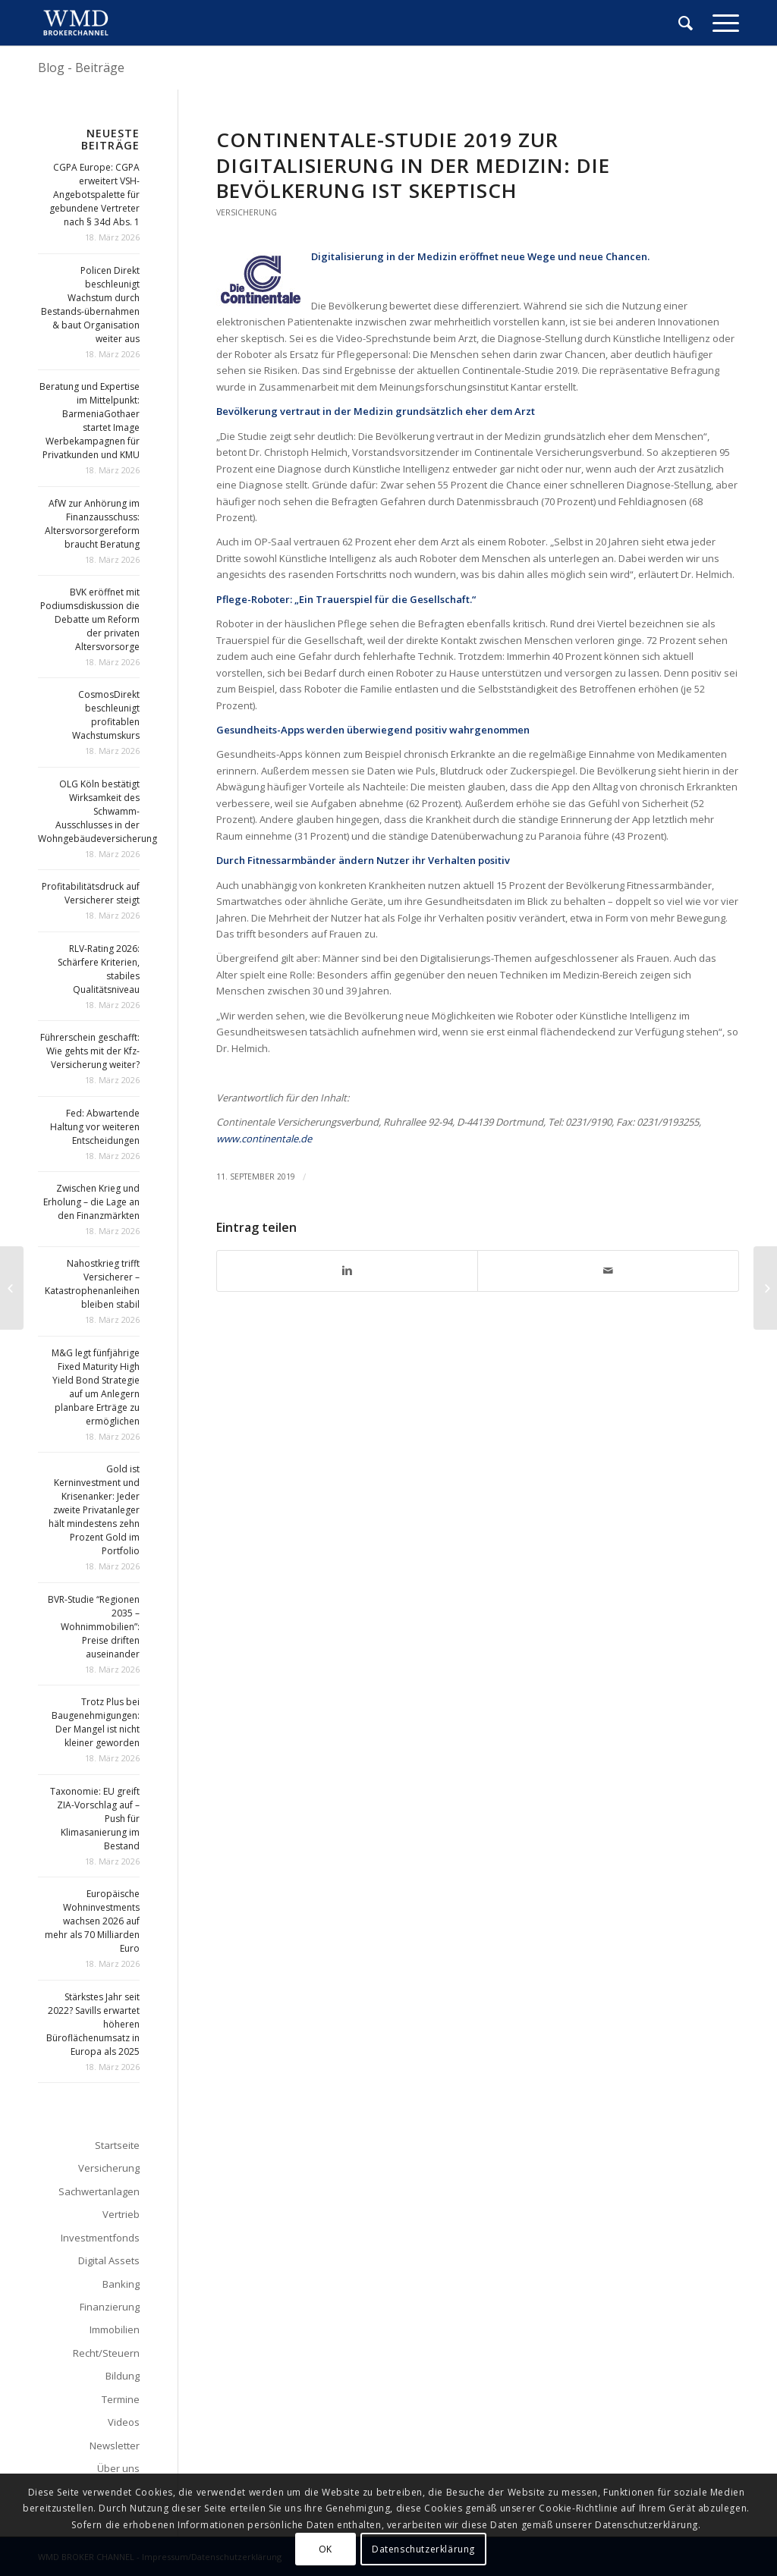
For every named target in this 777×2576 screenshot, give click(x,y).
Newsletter (115, 2445)
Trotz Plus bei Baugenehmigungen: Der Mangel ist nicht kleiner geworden (96, 1722)
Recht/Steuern (106, 2353)
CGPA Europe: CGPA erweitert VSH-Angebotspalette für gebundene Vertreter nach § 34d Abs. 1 (94, 194)
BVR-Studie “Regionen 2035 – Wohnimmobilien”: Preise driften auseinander (94, 1626)
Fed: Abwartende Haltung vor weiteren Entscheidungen (95, 1127)
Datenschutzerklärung (423, 2549)
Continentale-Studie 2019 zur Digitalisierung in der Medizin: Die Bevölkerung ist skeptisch (413, 165)
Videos (124, 2422)
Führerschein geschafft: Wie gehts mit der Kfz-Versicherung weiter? (90, 1051)
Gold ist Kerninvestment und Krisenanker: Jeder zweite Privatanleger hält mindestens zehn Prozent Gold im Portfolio (94, 1509)
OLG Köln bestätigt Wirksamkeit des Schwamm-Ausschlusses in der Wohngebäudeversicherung (97, 811)
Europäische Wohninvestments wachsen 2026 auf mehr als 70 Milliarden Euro (92, 1921)
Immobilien (115, 2329)
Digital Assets (109, 2260)
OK (325, 2549)
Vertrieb (121, 2214)
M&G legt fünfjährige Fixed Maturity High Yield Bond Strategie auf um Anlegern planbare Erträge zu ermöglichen (96, 1387)
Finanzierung (110, 2307)
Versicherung (246, 212)
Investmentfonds (100, 2238)
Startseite (117, 2145)
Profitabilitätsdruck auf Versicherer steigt (91, 893)
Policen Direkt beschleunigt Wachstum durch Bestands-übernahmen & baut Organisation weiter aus (90, 304)
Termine (121, 2399)
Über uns (118, 2468)
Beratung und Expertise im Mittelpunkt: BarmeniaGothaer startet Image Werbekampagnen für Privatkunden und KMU (89, 420)
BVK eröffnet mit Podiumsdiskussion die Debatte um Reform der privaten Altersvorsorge (90, 619)
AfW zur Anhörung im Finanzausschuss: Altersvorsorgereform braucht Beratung (92, 524)
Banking (121, 2284)
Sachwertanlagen (99, 2191)
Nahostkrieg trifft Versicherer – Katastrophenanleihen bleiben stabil (92, 1284)
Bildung (122, 2376)
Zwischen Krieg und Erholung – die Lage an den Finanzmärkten (91, 1202)
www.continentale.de (264, 1138)
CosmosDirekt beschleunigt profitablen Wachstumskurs (106, 715)
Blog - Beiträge (81, 67)
